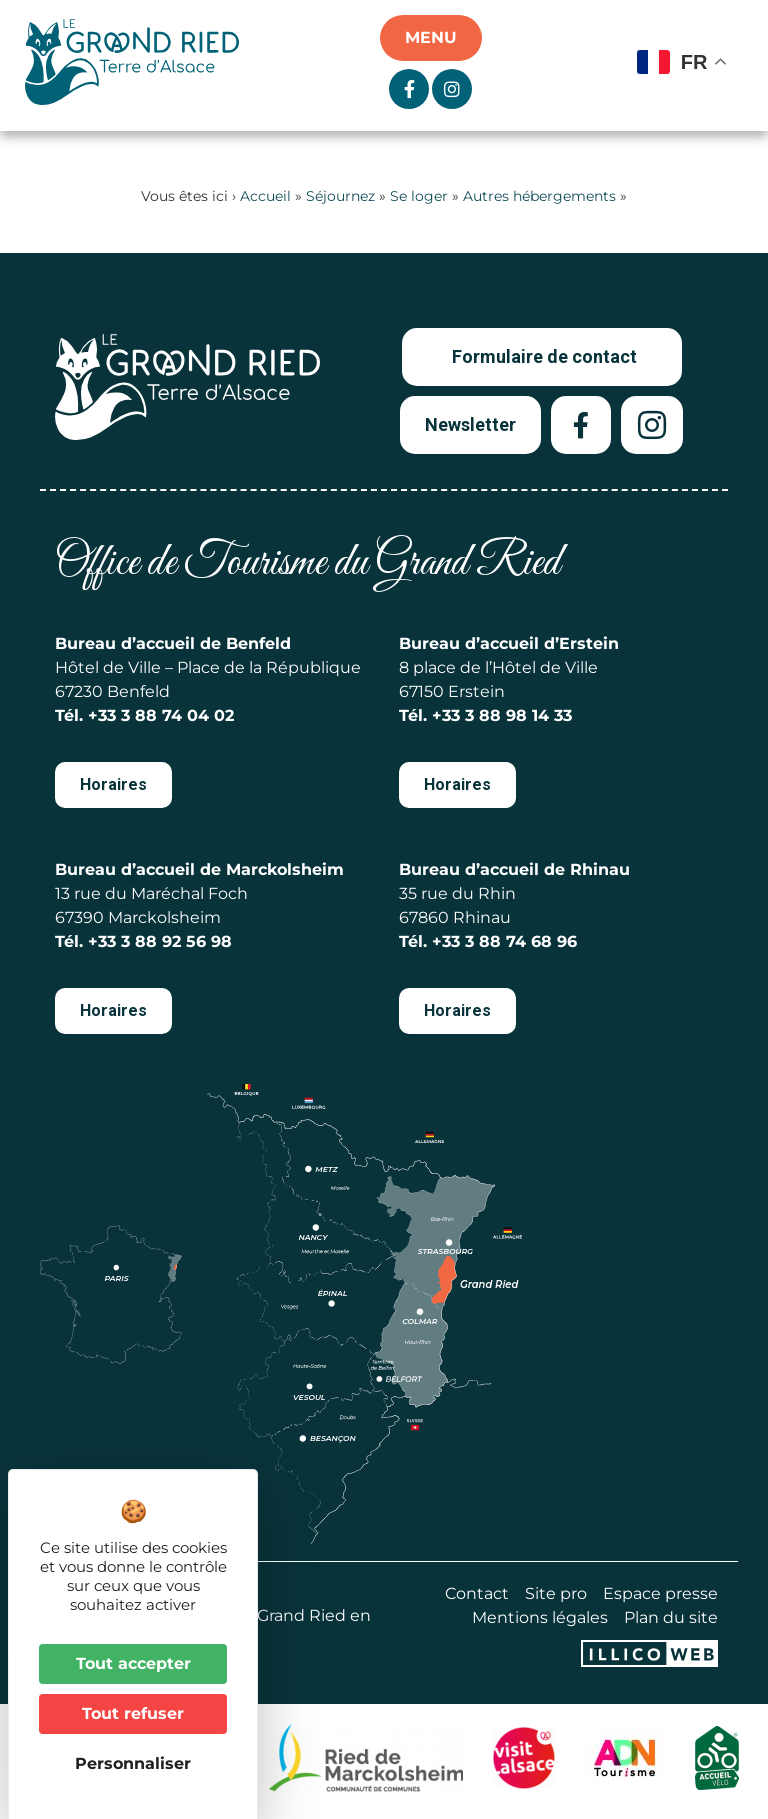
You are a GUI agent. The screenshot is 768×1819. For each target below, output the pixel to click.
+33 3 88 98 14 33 (502, 715)
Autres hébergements (539, 196)
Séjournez (340, 196)
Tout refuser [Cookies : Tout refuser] (133, 1713)
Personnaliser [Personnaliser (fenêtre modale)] (133, 1763)
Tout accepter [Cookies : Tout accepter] (133, 1663)
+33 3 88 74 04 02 (161, 715)
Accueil (265, 196)
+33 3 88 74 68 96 (504, 941)
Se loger (419, 196)
